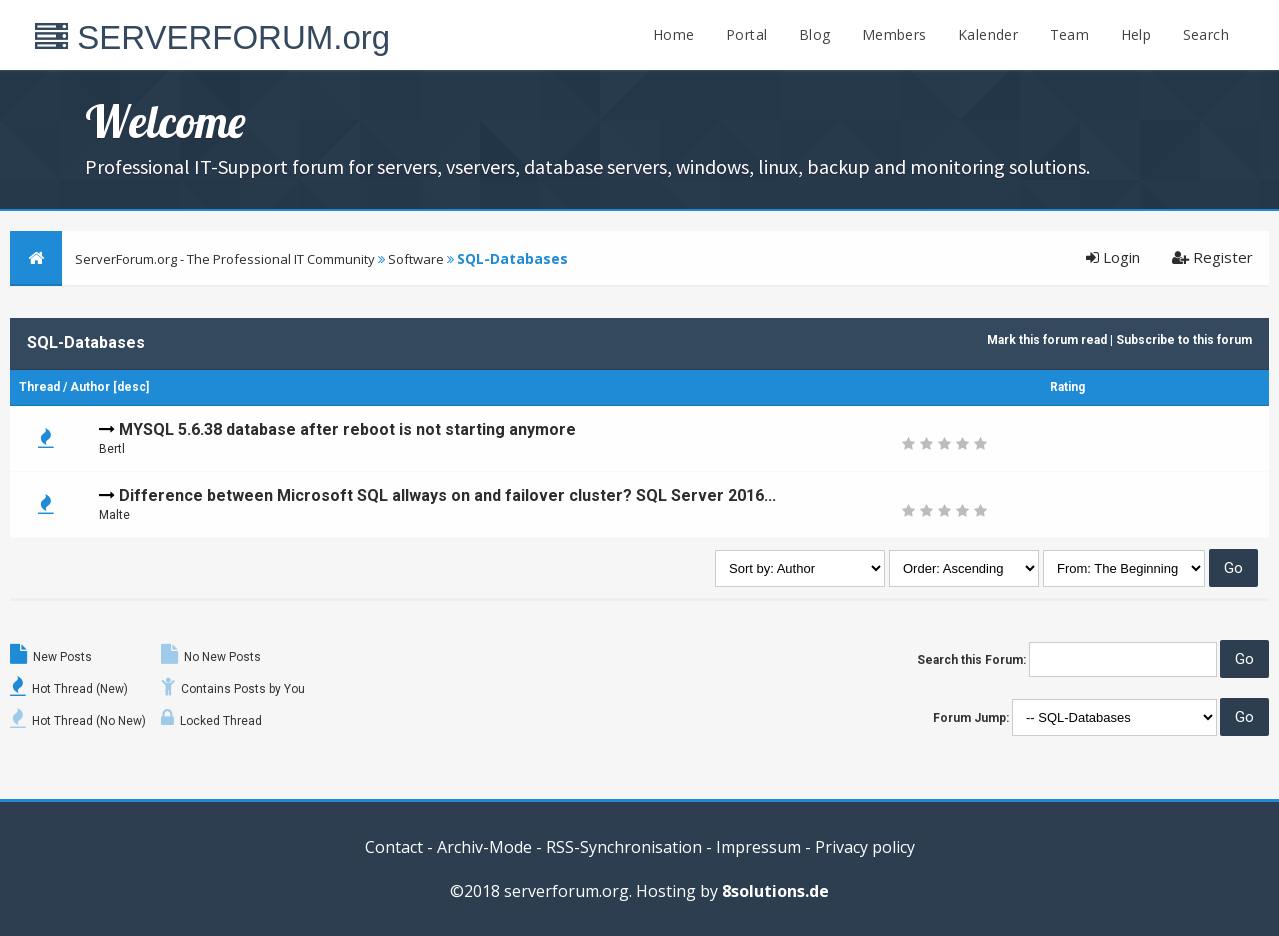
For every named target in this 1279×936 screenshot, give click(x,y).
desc (131, 387)
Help (1136, 34)
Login (1113, 257)
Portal (746, 34)
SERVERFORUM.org (212, 37)
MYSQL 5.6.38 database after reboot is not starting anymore (347, 429)
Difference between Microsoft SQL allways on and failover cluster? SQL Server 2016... (447, 495)
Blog (815, 34)
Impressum (758, 847)
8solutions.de (775, 891)
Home (674, 34)
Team (1070, 34)
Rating (1067, 387)
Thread (39, 387)
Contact (394, 847)
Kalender (988, 34)
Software (416, 259)
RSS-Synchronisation (624, 847)
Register (1212, 257)
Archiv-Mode (484, 847)
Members (894, 34)
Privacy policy (865, 847)
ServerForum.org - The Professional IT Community (225, 259)
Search (1206, 34)
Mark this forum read (1047, 340)
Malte (114, 515)
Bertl (112, 449)
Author (90, 387)
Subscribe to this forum (1184, 340)
